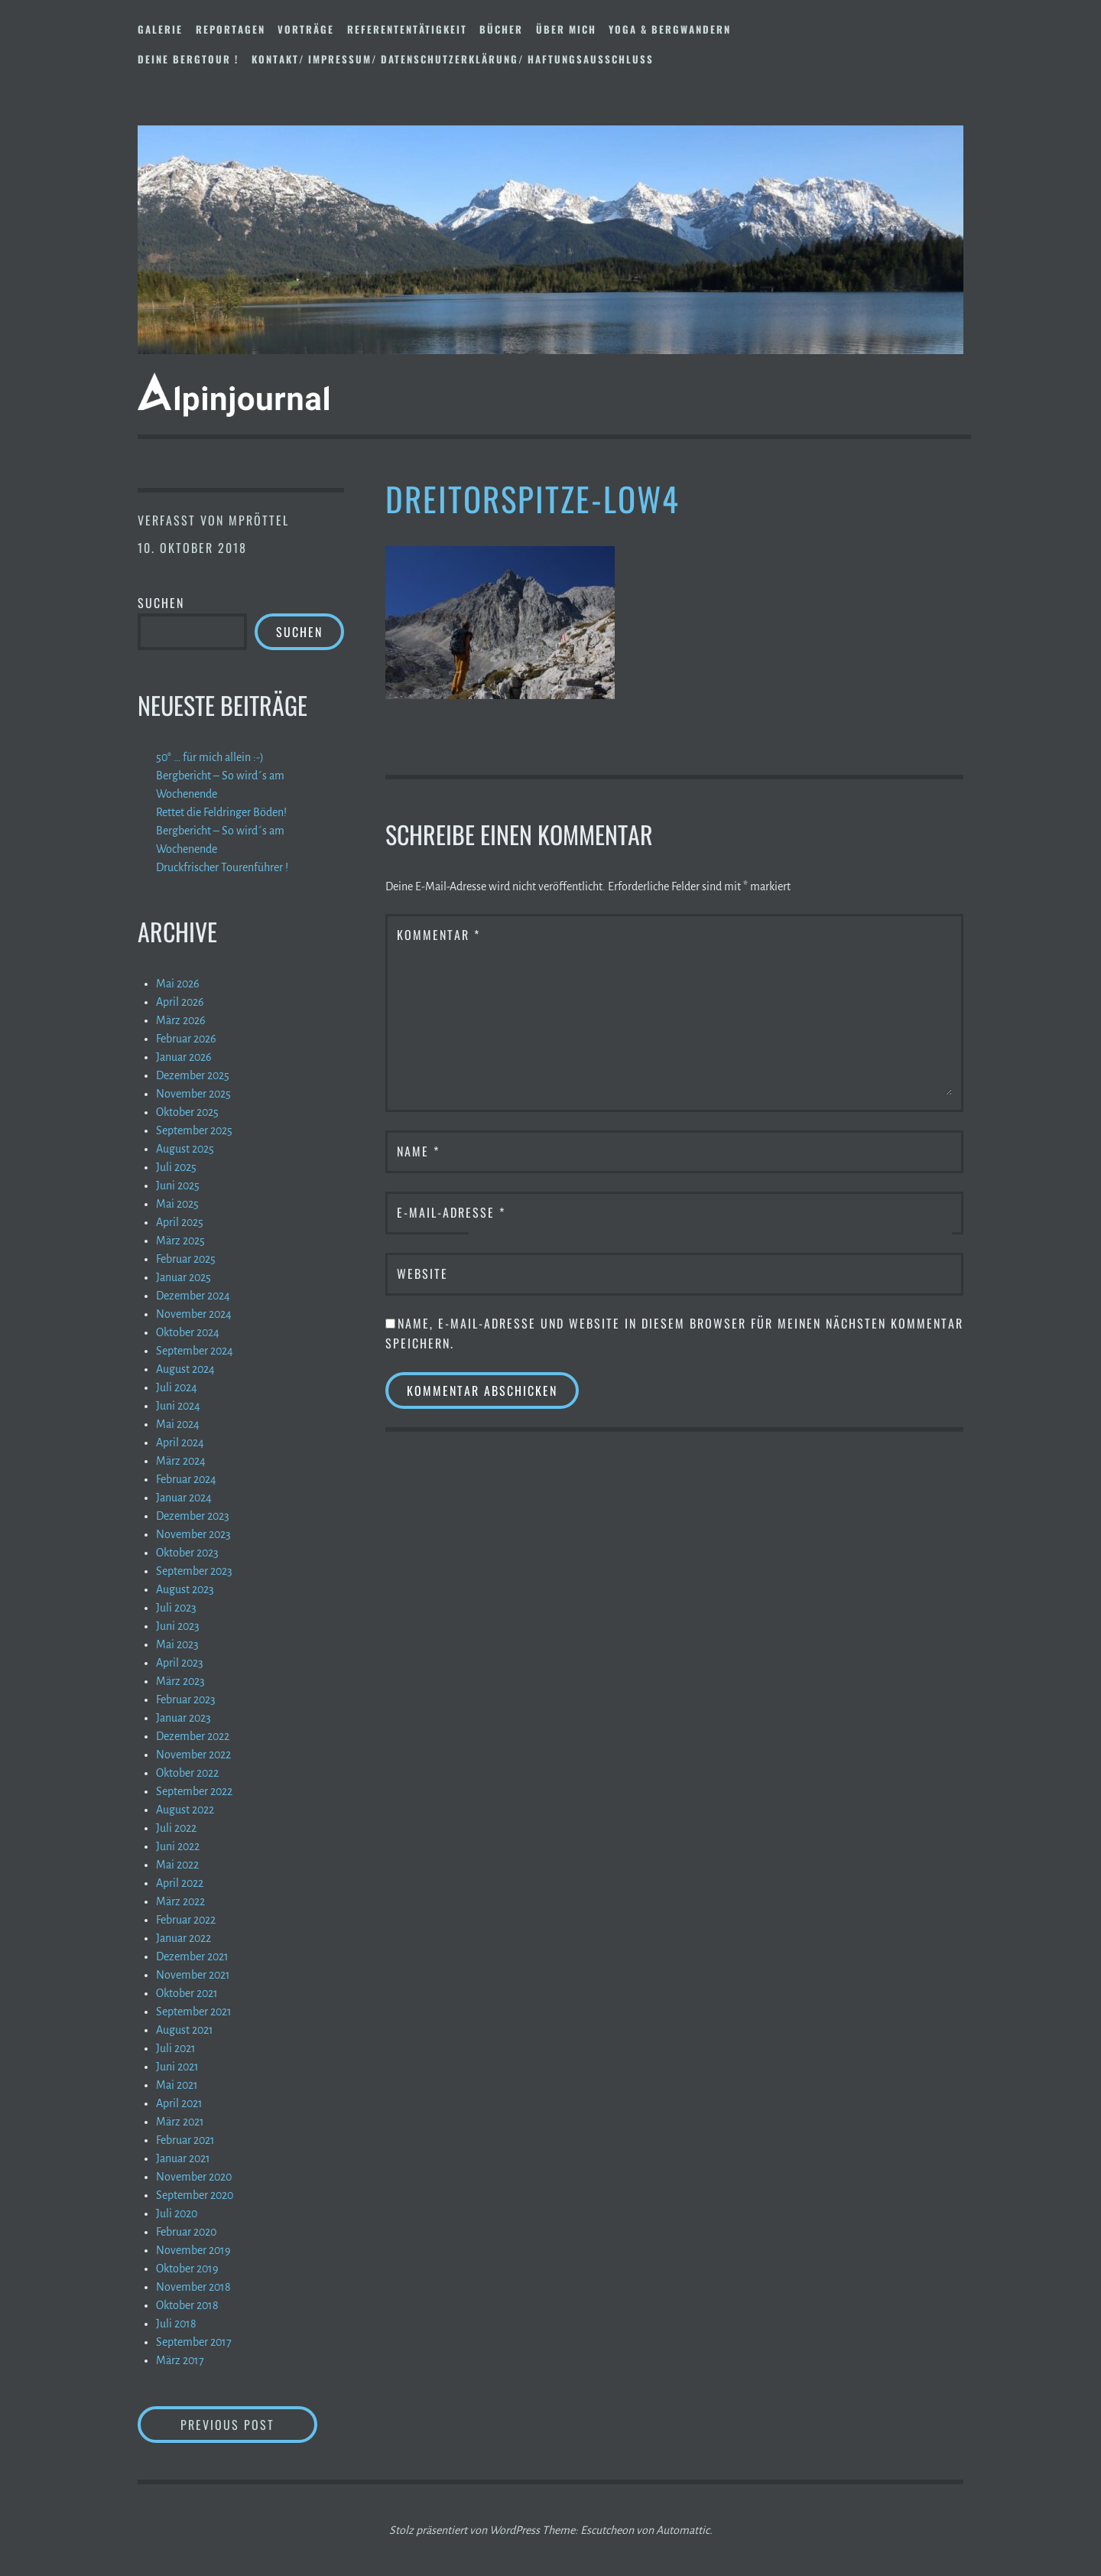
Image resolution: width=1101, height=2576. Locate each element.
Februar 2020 (186, 2232)
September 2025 (194, 1130)
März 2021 (180, 2122)
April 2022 (179, 1883)
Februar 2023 (186, 1699)
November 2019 (193, 2250)
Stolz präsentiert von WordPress (464, 2530)
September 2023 (194, 1571)
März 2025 (180, 1240)
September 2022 (194, 1791)
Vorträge (306, 29)
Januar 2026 (184, 1057)
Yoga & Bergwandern (670, 29)
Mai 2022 (177, 1865)
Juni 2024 (178, 1406)
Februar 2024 (186, 1479)
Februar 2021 (185, 2140)
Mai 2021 (177, 2085)
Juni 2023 (178, 1626)
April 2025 (179, 1222)
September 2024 (194, 1351)
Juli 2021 (176, 2048)
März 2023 (180, 1681)
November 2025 (193, 1094)
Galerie (160, 29)
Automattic (683, 2530)
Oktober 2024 (187, 1332)
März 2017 (180, 2360)
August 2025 (185, 1149)
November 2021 (193, 1975)
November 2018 (193, 2287)
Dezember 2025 (192, 1075)
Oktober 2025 (187, 1112)
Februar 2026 (186, 1039)
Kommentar (438, 934)
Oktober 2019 (187, 2268)
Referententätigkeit (407, 29)
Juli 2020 (176, 2213)
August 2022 (185, 1810)
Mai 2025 (177, 1204)
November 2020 (194, 2177)
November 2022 (193, 1754)
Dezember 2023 (192, 1516)
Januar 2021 (183, 2158)
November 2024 (194, 1314)
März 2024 (181, 1461)
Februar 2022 (186, 1920)
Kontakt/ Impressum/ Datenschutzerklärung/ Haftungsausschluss (453, 59)
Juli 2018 (176, 2323)
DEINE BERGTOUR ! (188, 59)
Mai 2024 (178, 1424)
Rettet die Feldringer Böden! (221, 812)
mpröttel (259, 520)
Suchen (161, 603)
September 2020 (194, 2195)
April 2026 (180, 1002)
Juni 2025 (178, 1185)
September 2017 (194, 2342)
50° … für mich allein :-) (210, 757)
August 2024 (185, 1369)
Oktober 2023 (187, 1553)
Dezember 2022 (192, 1736)
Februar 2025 (186, 1259)
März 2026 (181, 1020)
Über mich (566, 29)
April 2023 (179, 1663)
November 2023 (193, 1534)
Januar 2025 (183, 1277)
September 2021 (194, 2011)
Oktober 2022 (187, 1773)
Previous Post (248, 2424)
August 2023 (185, 1589)
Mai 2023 (177, 1644)
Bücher (501, 29)
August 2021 (184, 2030)
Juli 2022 (176, 1828)
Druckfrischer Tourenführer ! (222, 867)
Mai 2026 (178, 983)
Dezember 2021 (192, 1956)
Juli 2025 (176, 1167)
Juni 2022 (178, 1846)
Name (418, 1151)
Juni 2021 (177, 2066)
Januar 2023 (183, 1718)
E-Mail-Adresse (451, 1212)
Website (422, 1273)
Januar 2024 (184, 1497)
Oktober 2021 (187, 1993)
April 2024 (180, 1442)
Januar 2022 (183, 1938)
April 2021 (179, 2103)
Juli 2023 (176, 1608)
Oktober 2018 (187, 2305)
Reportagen (230, 29)
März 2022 (180, 1901)
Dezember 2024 (193, 1296)
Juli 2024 (176, 1387)
